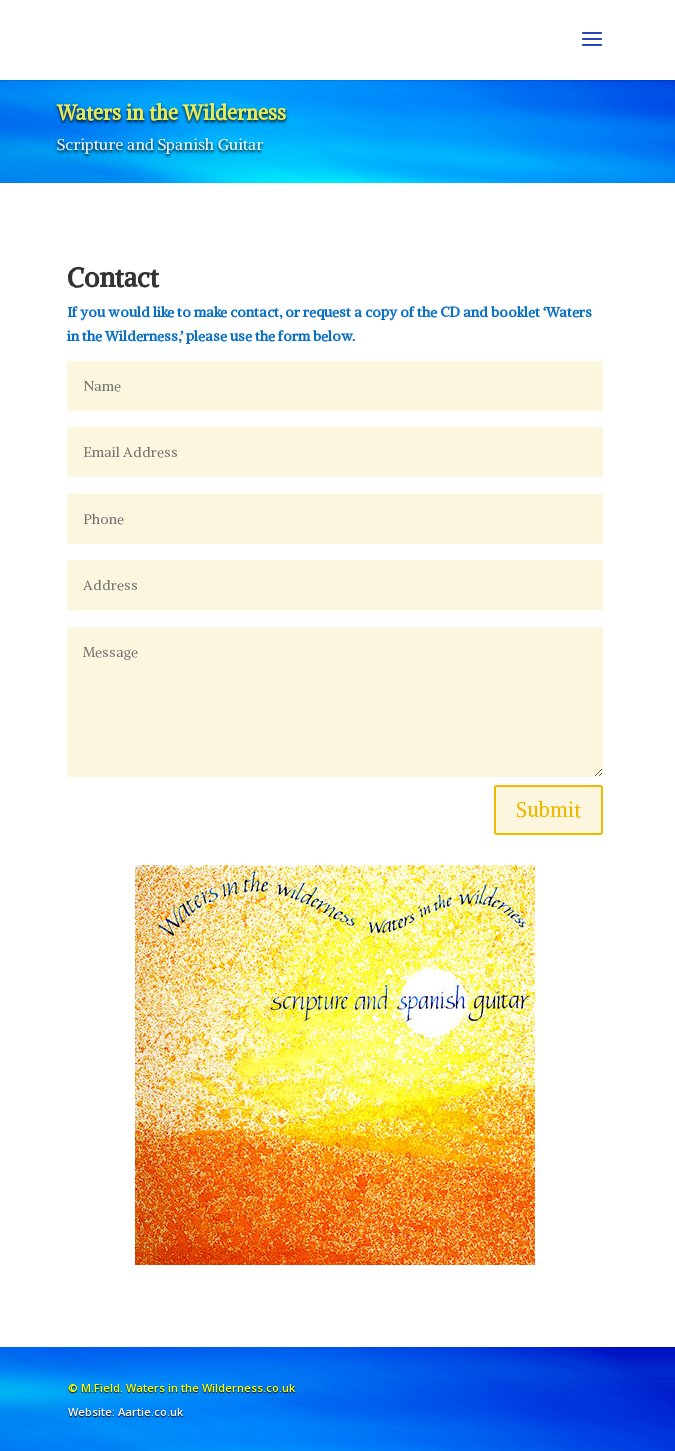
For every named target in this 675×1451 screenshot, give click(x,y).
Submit (548, 809)
